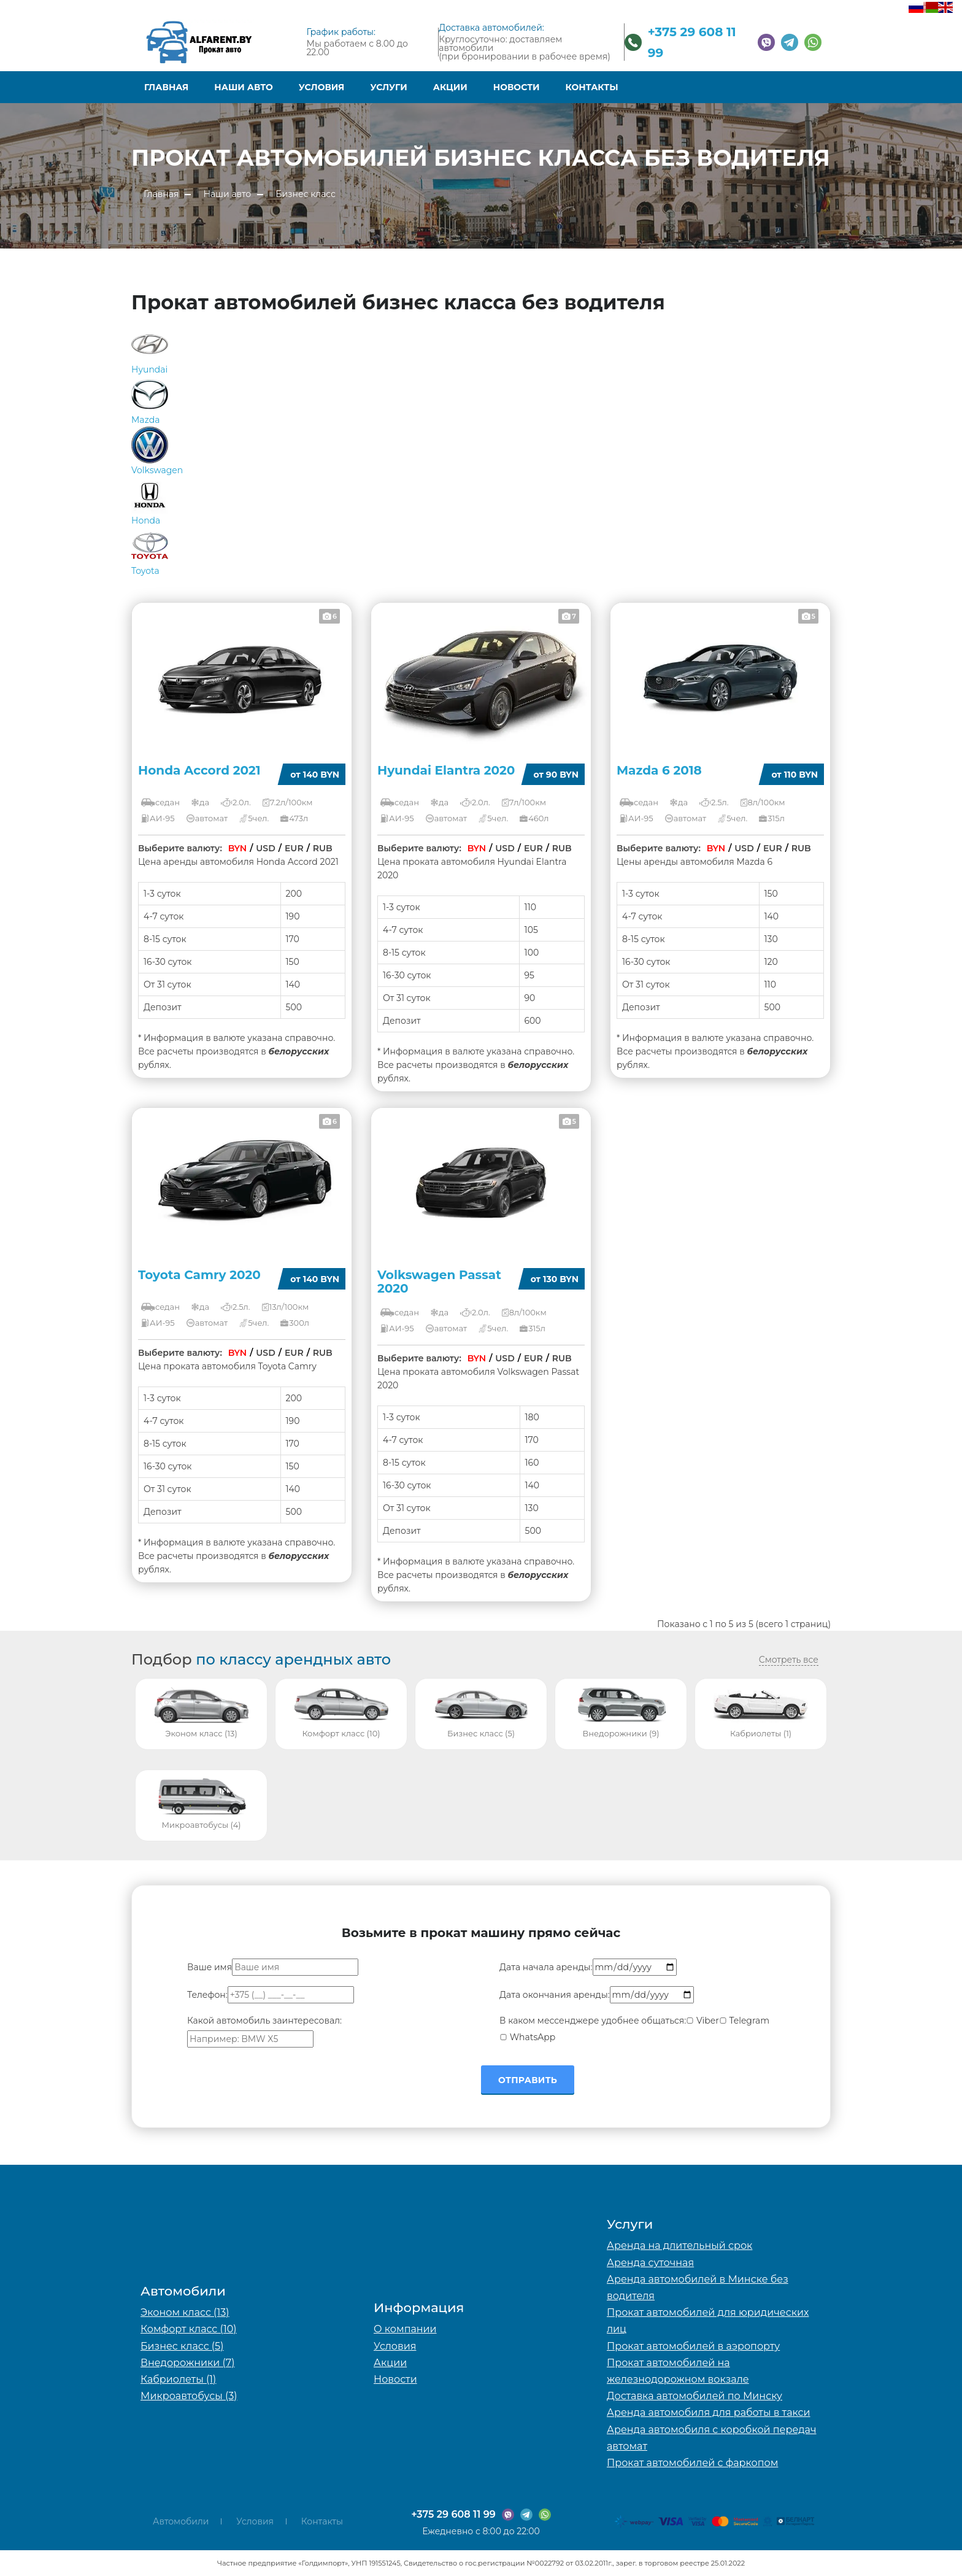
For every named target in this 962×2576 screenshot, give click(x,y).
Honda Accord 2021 (199, 770)
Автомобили (181, 2521)
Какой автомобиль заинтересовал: (264, 2020)
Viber (702, 2020)
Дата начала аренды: (546, 1967)
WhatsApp (527, 2037)
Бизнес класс (305, 193)
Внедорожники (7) (187, 2363)
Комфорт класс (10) (188, 2329)
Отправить (527, 2080)
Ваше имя (209, 1967)
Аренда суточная (650, 2263)
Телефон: (207, 1994)
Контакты (592, 87)
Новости (516, 87)
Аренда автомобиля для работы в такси (708, 2412)
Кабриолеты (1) (178, 2379)
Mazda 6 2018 (659, 770)
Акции (450, 87)
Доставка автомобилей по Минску (694, 2396)
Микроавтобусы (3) (188, 2396)
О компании (405, 2329)
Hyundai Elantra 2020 (446, 770)
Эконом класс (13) (184, 2312)
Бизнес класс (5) (181, 2346)
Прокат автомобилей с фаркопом (692, 2463)
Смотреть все (788, 1660)
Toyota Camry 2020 (199, 1274)
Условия (322, 87)
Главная (166, 87)
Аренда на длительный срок (679, 2245)
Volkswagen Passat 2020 (439, 1281)
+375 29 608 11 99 (453, 2514)
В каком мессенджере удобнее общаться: (592, 2020)
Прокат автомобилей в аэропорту (693, 2346)
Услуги (388, 87)
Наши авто (243, 87)
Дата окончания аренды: (554, 1994)
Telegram (744, 2020)
